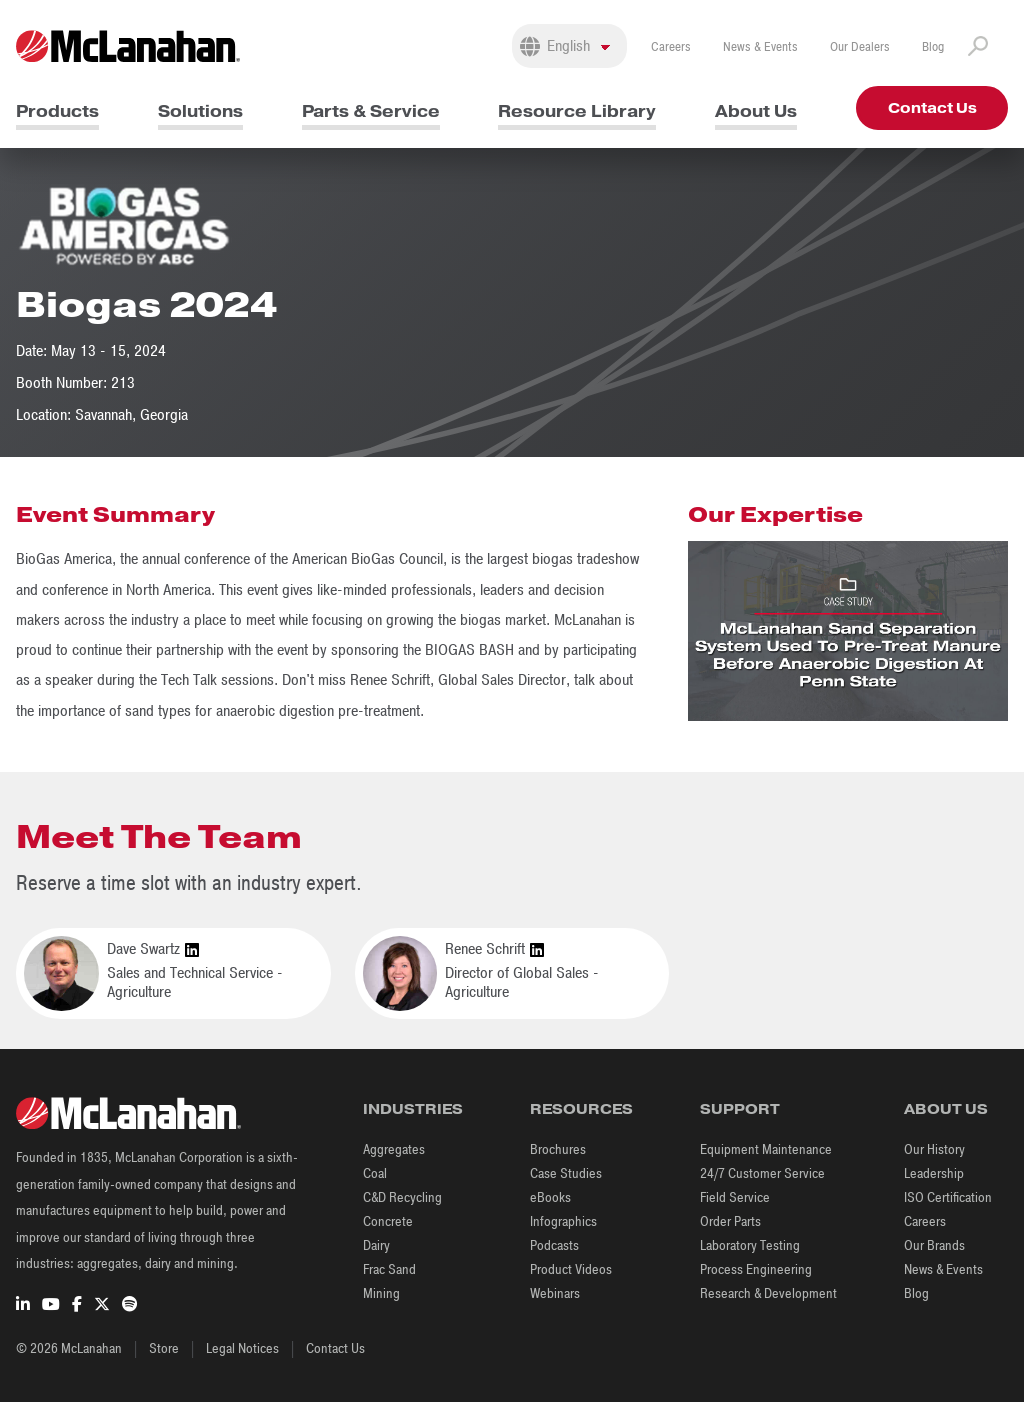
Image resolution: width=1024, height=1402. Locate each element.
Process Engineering (756, 1269)
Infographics (563, 1221)
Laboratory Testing (750, 1245)
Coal (375, 1173)
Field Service (735, 1197)
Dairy (376, 1245)
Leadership (934, 1173)
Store (164, 1348)
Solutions (200, 111)
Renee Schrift (494, 949)
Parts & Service (371, 111)
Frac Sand (389, 1269)
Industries (413, 1109)
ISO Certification (948, 1197)
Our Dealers (860, 47)
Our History (934, 1149)
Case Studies (566, 1173)
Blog (933, 47)
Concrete (388, 1221)
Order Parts (730, 1221)
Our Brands (934, 1245)
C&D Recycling (402, 1197)
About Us (756, 111)
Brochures (558, 1149)
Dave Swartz (153, 949)
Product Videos (571, 1269)
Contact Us (932, 108)
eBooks (550, 1197)
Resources (581, 1109)
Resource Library (577, 111)
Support (740, 1109)
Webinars (555, 1293)
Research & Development (768, 1293)
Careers (671, 47)
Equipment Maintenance (766, 1149)
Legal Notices (242, 1348)
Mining (381, 1293)
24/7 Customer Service (762, 1173)
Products (57, 111)
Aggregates (394, 1149)
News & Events (760, 47)
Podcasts (554, 1245)
